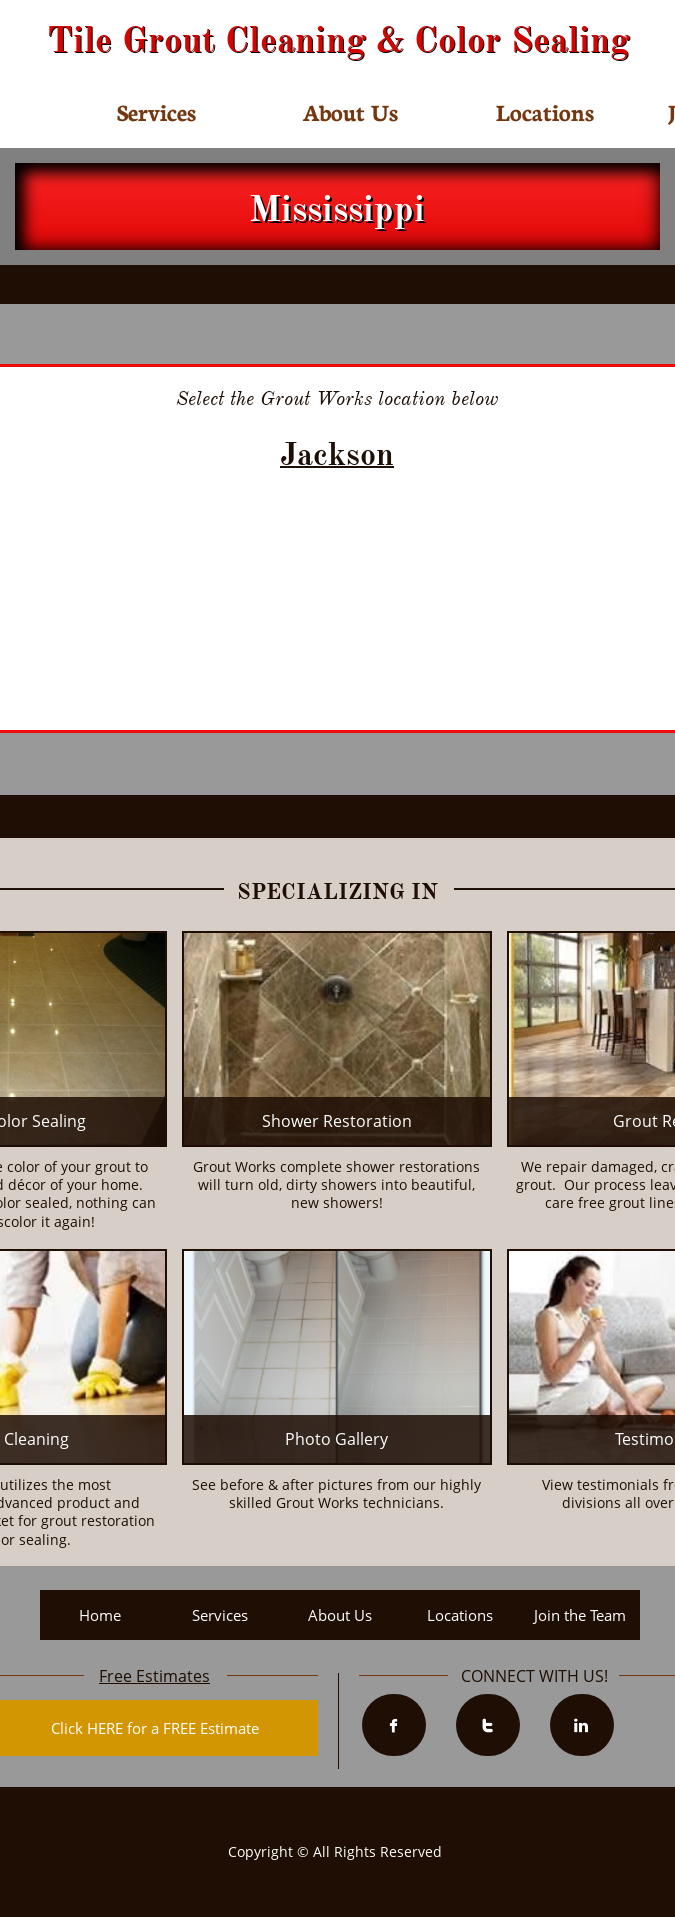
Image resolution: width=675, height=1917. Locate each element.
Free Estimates (154, 1676)
